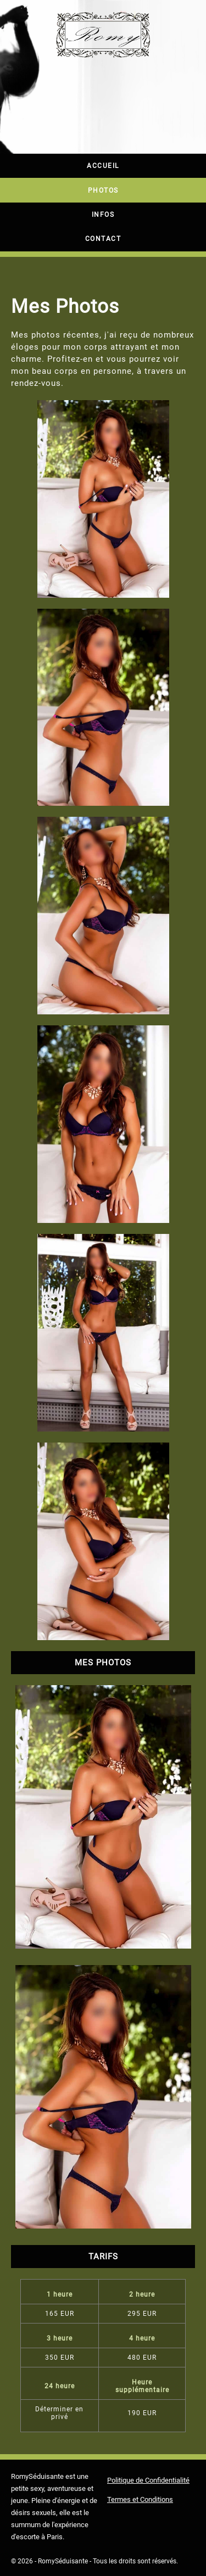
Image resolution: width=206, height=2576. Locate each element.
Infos (103, 214)
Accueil (103, 166)
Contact (103, 239)
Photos (103, 190)
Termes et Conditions (140, 2499)
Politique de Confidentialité (148, 2480)
